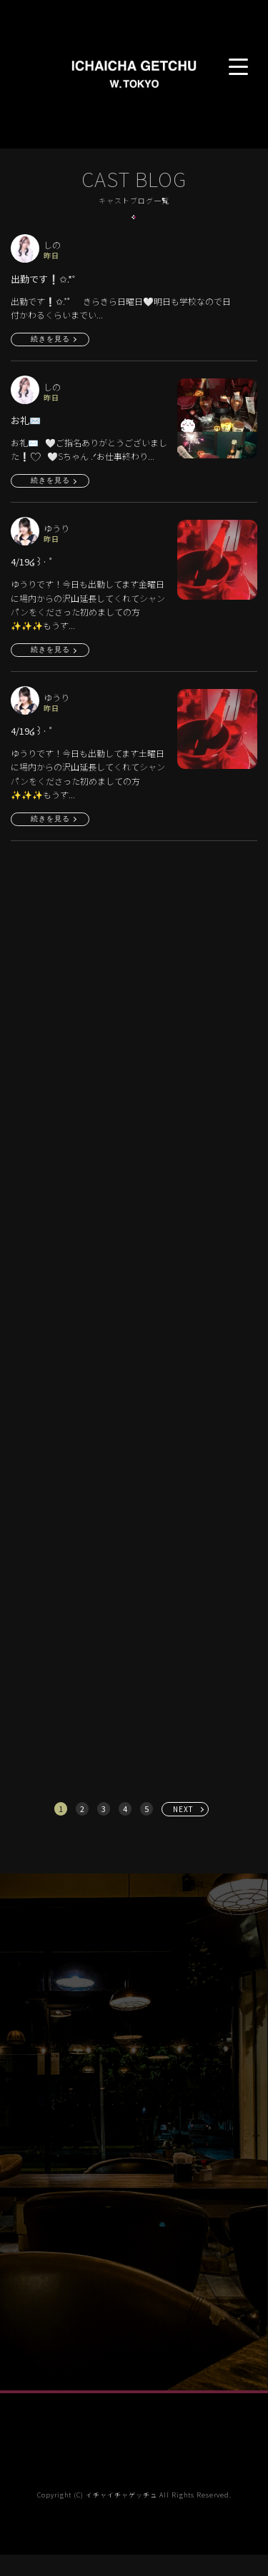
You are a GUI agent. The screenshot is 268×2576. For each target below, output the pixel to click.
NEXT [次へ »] (183, 1808)
